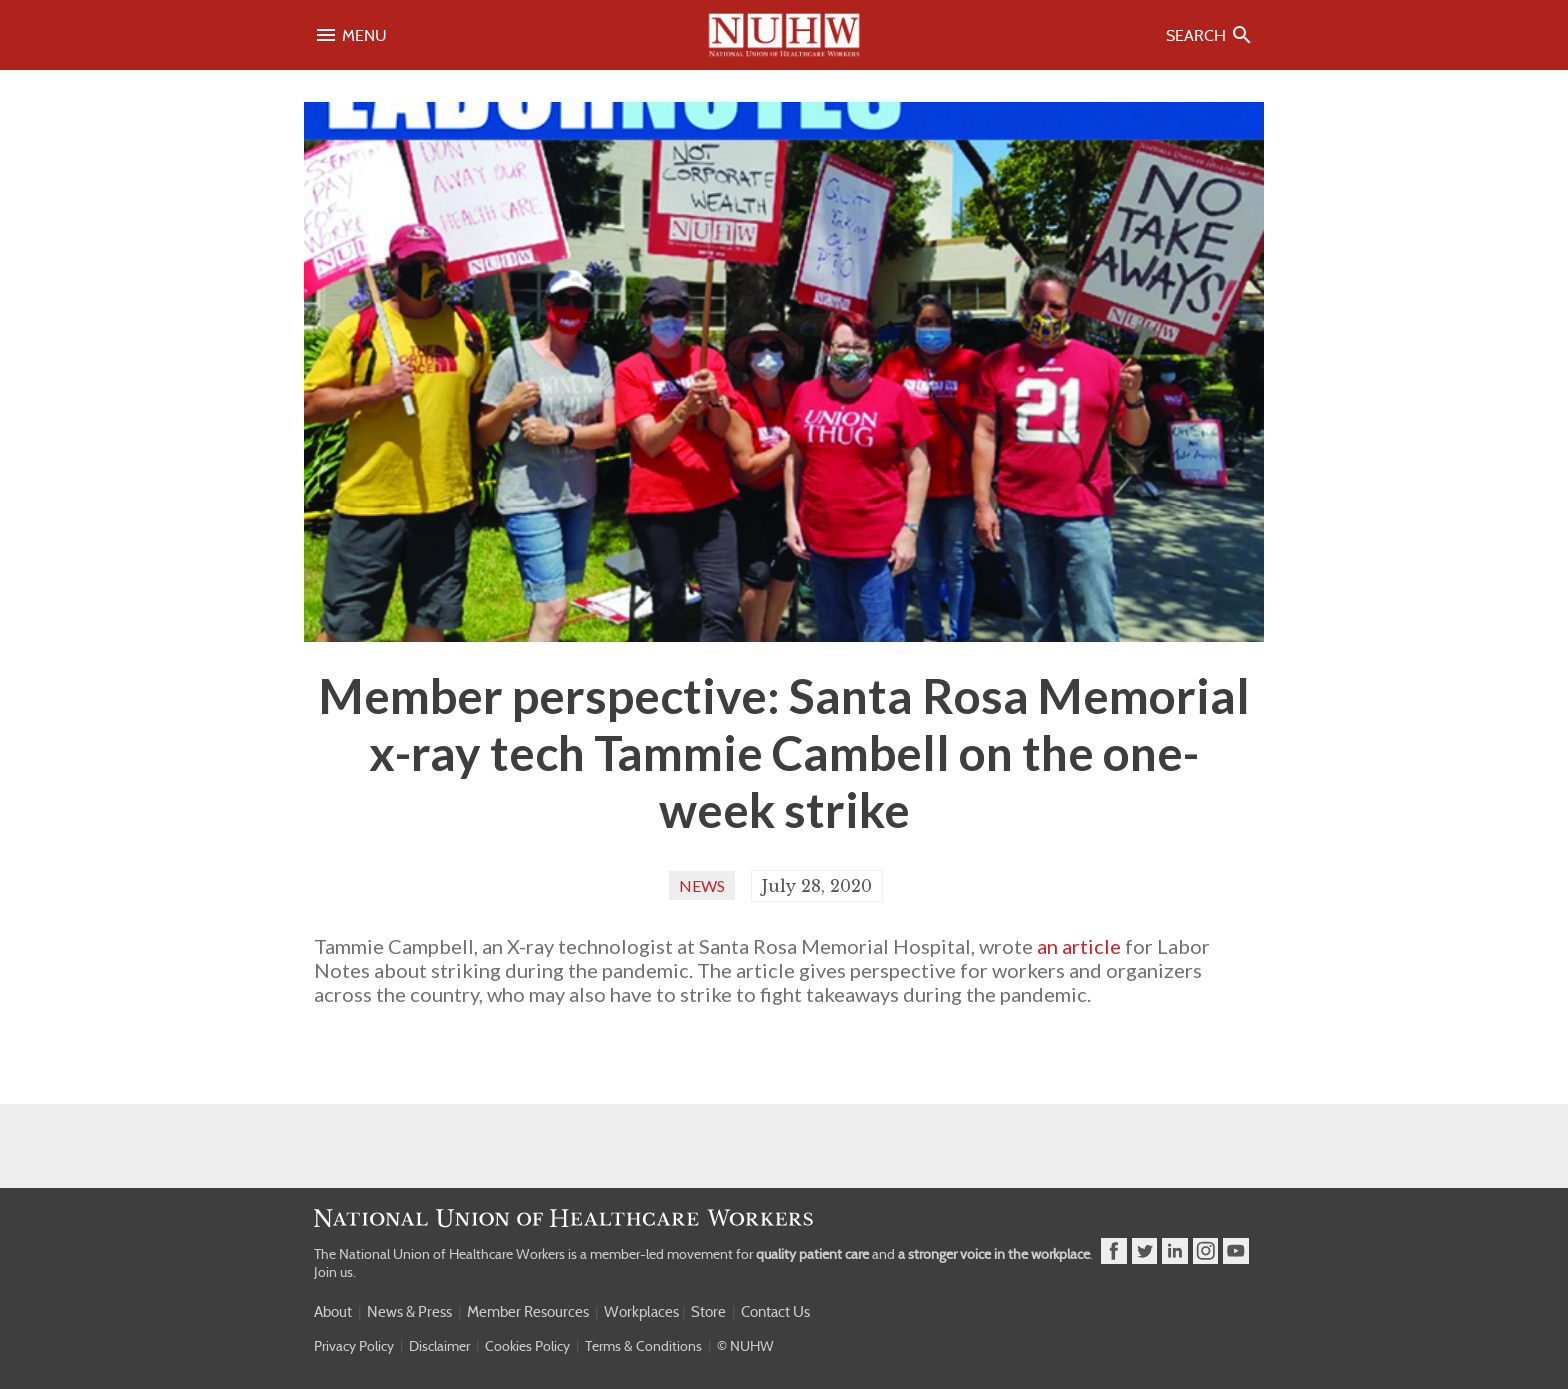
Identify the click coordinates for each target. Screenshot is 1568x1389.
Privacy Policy (354, 1346)
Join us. (335, 1272)
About (333, 1312)
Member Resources (528, 1312)
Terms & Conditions (643, 1346)
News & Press (409, 1312)
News (702, 885)
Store (708, 1312)
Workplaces (641, 1312)
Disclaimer (439, 1346)
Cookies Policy (527, 1346)
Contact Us (775, 1312)
